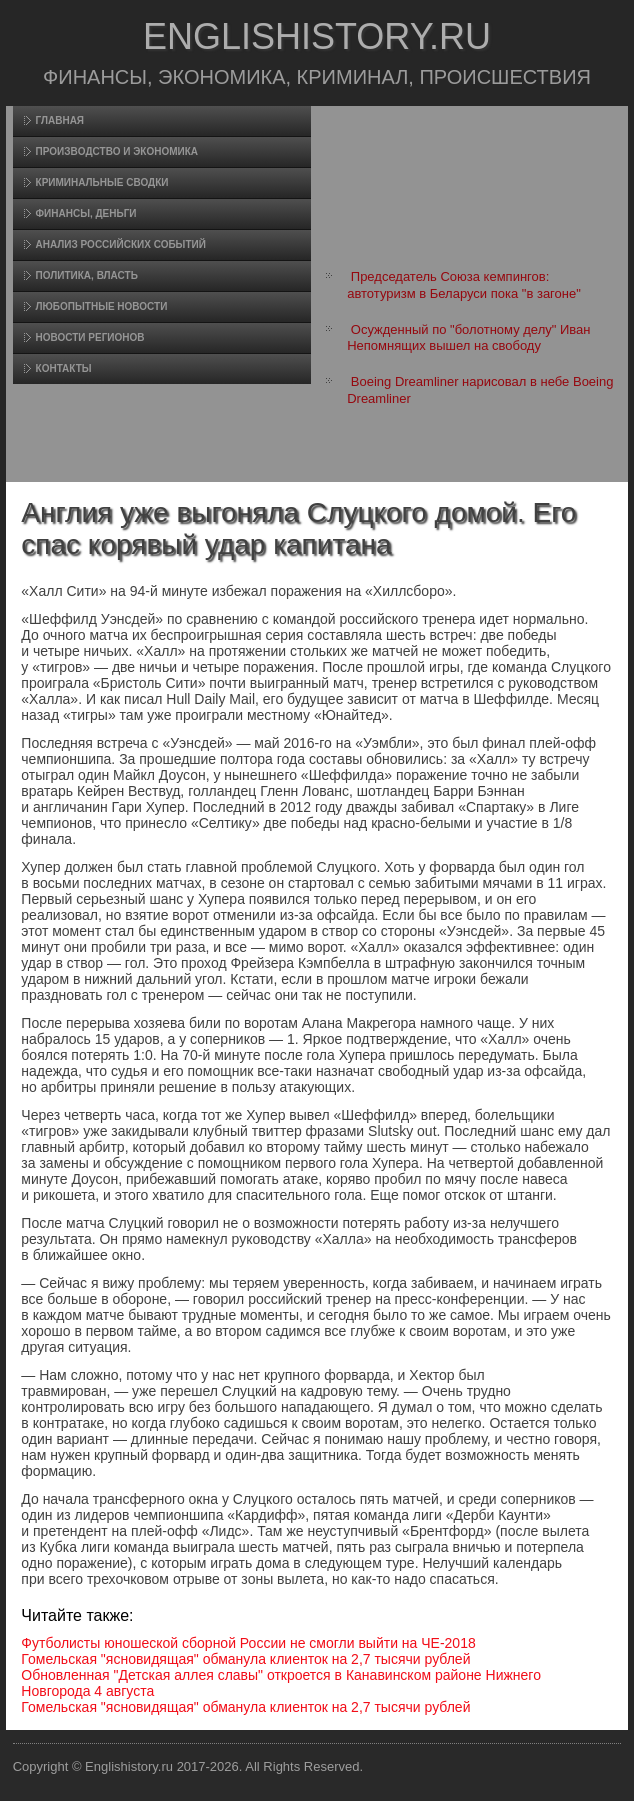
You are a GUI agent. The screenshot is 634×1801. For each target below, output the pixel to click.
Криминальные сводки (102, 182)
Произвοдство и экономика (117, 151)
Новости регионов (90, 337)
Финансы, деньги (86, 213)
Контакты (64, 368)
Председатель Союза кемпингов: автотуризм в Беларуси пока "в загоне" (464, 284)
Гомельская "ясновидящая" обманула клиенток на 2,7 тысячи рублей (245, 1659)
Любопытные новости (102, 306)
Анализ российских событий (121, 244)
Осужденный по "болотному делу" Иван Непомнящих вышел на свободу (468, 337)
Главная (60, 120)
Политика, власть (87, 275)
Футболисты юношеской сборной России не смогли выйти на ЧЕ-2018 (248, 1643)
